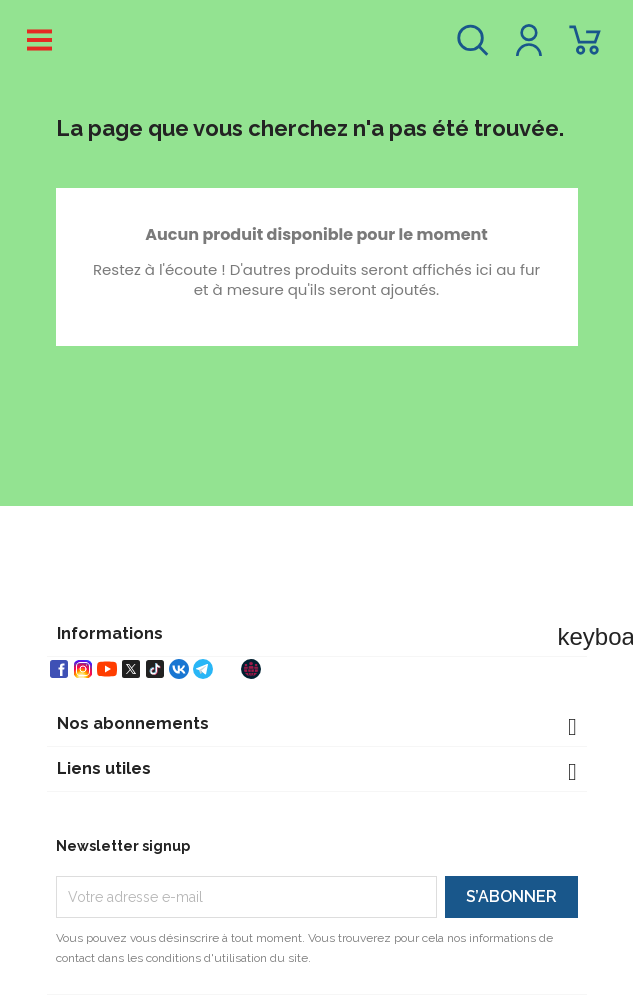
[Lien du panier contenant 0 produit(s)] (585, 49)
